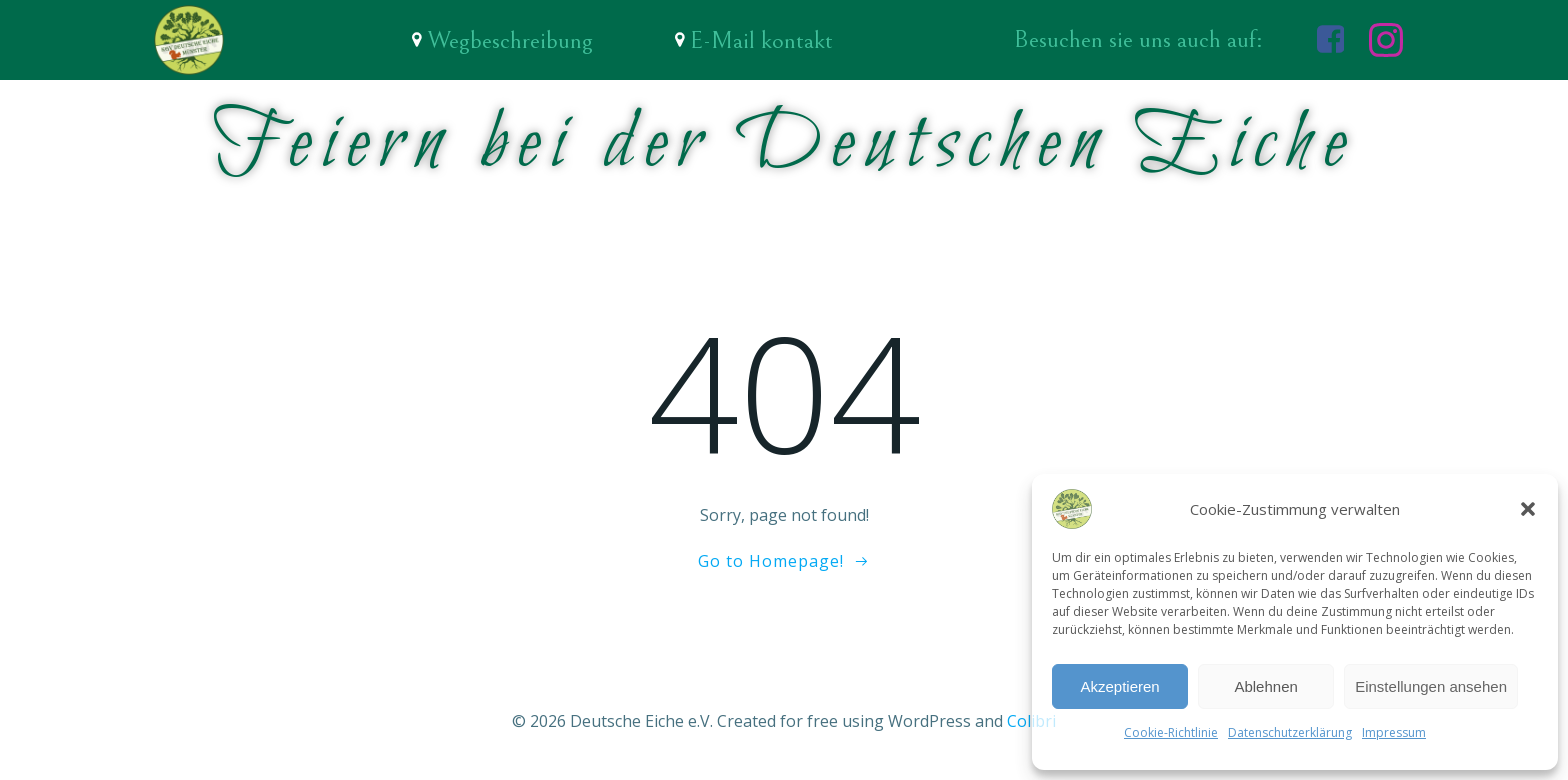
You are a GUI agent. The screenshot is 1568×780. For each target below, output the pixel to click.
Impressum (1394, 732)
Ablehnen (1265, 686)
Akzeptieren (1119, 686)
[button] (1528, 509)
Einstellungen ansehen (1431, 686)
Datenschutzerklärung (1290, 732)
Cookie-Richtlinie (1171, 732)
